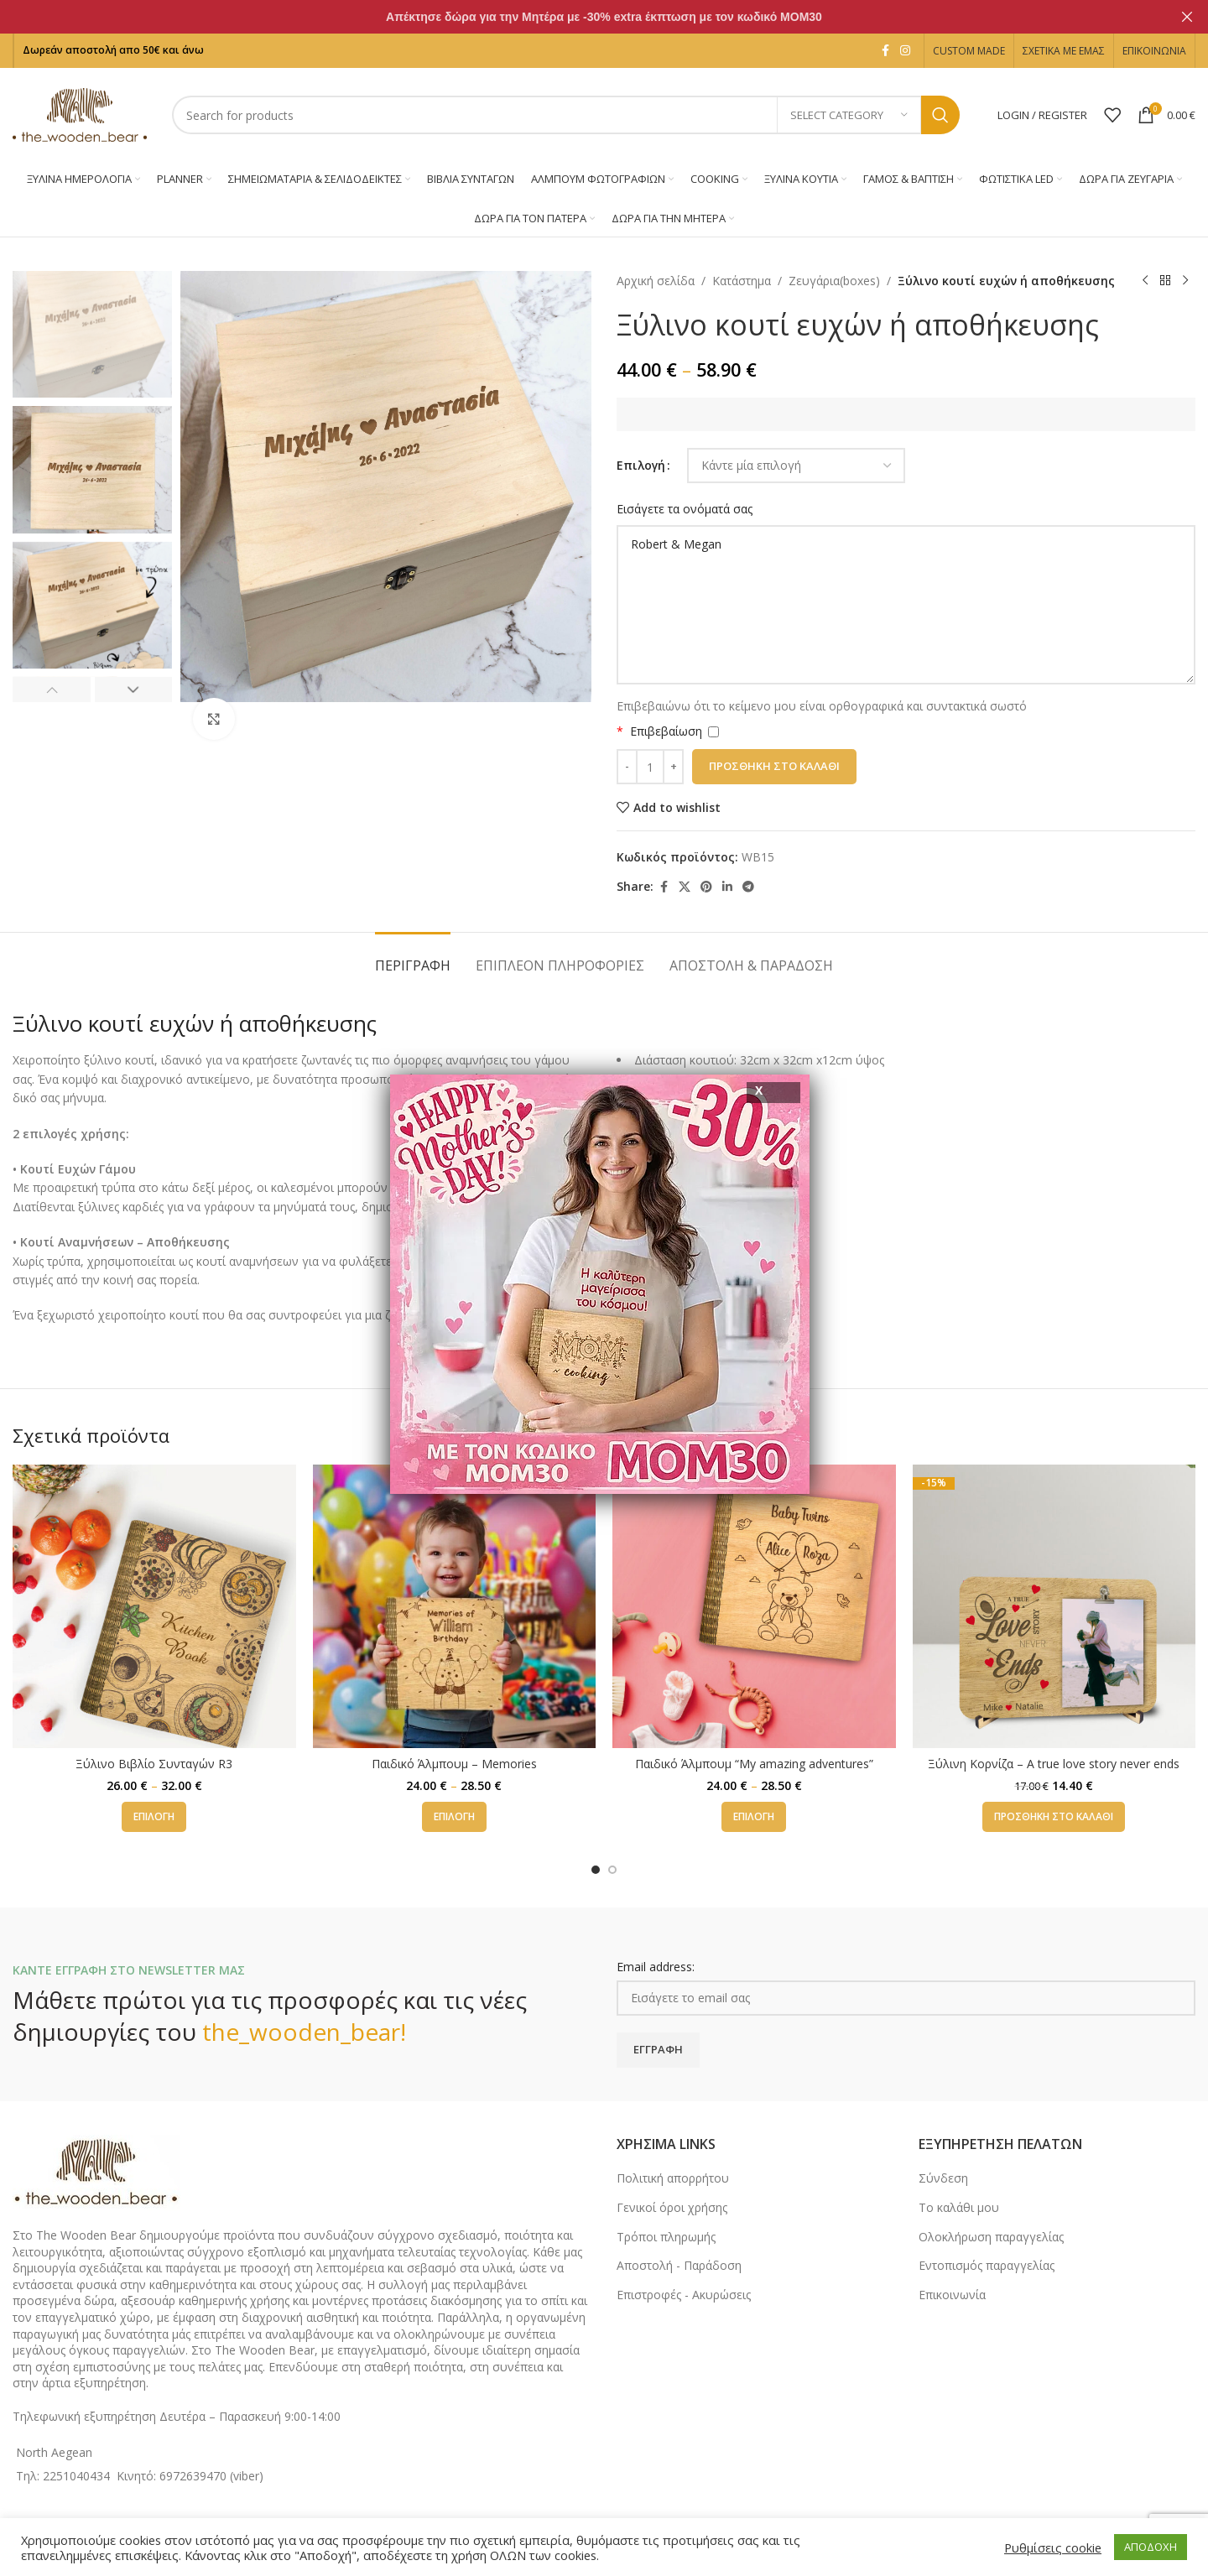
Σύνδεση (943, 2178)
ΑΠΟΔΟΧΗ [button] (1150, 2546)
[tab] (412, 957)
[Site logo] (80, 114)
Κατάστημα (741, 281)
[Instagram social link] (905, 50)
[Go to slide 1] (595, 1870)
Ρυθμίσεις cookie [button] (1052, 2547)
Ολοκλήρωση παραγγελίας (991, 2237)
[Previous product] (1145, 281)
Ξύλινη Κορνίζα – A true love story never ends (1053, 1764)
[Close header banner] (1187, 17)
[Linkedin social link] (727, 887)
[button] (52, 689)
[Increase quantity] (673, 766)
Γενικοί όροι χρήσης (672, 2207)
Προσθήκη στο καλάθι (774, 765)
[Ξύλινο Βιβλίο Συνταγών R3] (154, 1606)
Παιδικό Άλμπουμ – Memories (454, 1764)
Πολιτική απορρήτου (673, 2178)
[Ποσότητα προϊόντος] (650, 766)
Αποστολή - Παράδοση (679, 2265)
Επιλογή (641, 465)
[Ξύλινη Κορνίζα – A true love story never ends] (1054, 1606)
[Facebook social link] (885, 50)
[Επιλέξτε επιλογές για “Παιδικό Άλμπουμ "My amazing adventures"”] (753, 1817)
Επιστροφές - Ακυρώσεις (684, 2295)
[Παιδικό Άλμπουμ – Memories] (454, 1606)
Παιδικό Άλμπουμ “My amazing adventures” (754, 1764)
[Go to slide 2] (612, 1870)
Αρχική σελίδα (656, 281)
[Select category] (849, 115)
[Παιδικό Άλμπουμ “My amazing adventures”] (754, 1606)
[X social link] (684, 887)
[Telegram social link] (748, 887)
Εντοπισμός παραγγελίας (986, 2265)
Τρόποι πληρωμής (666, 2237)
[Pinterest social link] (706, 887)
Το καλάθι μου (959, 2207)
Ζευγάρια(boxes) (834, 281)
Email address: (656, 1967)
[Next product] (1185, 281)
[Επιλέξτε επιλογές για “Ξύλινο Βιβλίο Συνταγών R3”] (154, 1817)
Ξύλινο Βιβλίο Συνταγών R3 (154, 1764)
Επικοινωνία (952, 2295)
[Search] (566, 115)
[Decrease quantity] (627, 766)
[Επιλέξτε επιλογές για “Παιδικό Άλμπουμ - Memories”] (454, 1817)
